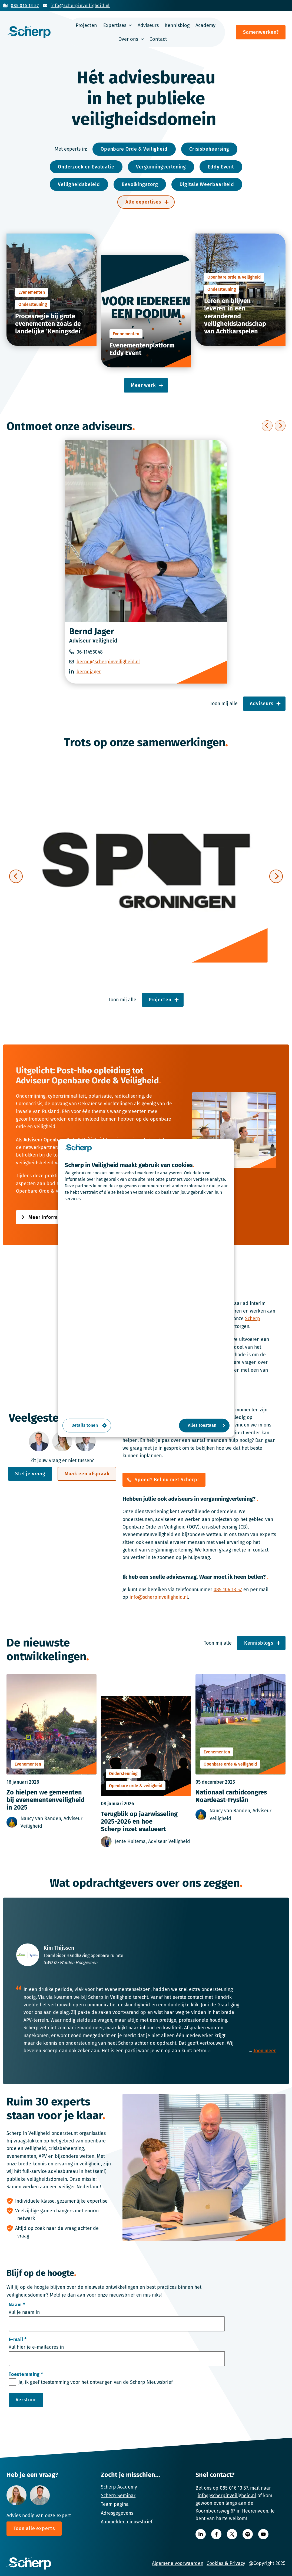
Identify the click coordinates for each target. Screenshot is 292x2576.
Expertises (114, 25)
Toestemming (26, 2375)
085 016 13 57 (234, 2488)
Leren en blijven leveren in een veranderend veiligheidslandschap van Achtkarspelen (235, 316)
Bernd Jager (91, 631)
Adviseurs (148, 25)
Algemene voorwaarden (177, 2563)
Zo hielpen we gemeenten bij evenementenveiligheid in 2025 (45, 1801)
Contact (158, 39)
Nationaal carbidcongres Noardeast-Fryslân (231, 1797)
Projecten (86, 25)
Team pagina (115, 2504)
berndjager (89, 672)
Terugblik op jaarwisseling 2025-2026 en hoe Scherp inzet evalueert (139, 1822)
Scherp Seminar (118, 2496)
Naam (17, 2306)
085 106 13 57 (228, 1591)
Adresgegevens (117, 2513)
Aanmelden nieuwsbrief (126, 2522)
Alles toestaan (206, 1425)
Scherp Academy (119, 2487)
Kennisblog (177, 25)
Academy (205, 25)
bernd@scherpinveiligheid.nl (108, 662)
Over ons (128, 39)
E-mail (18, 2341)
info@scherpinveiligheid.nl (159, 1598)
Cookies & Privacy (226, 2563)
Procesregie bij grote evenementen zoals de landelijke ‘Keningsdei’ (48, 323)
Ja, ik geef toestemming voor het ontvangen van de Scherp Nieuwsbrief (95, 2383)
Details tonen (89, 1425)
